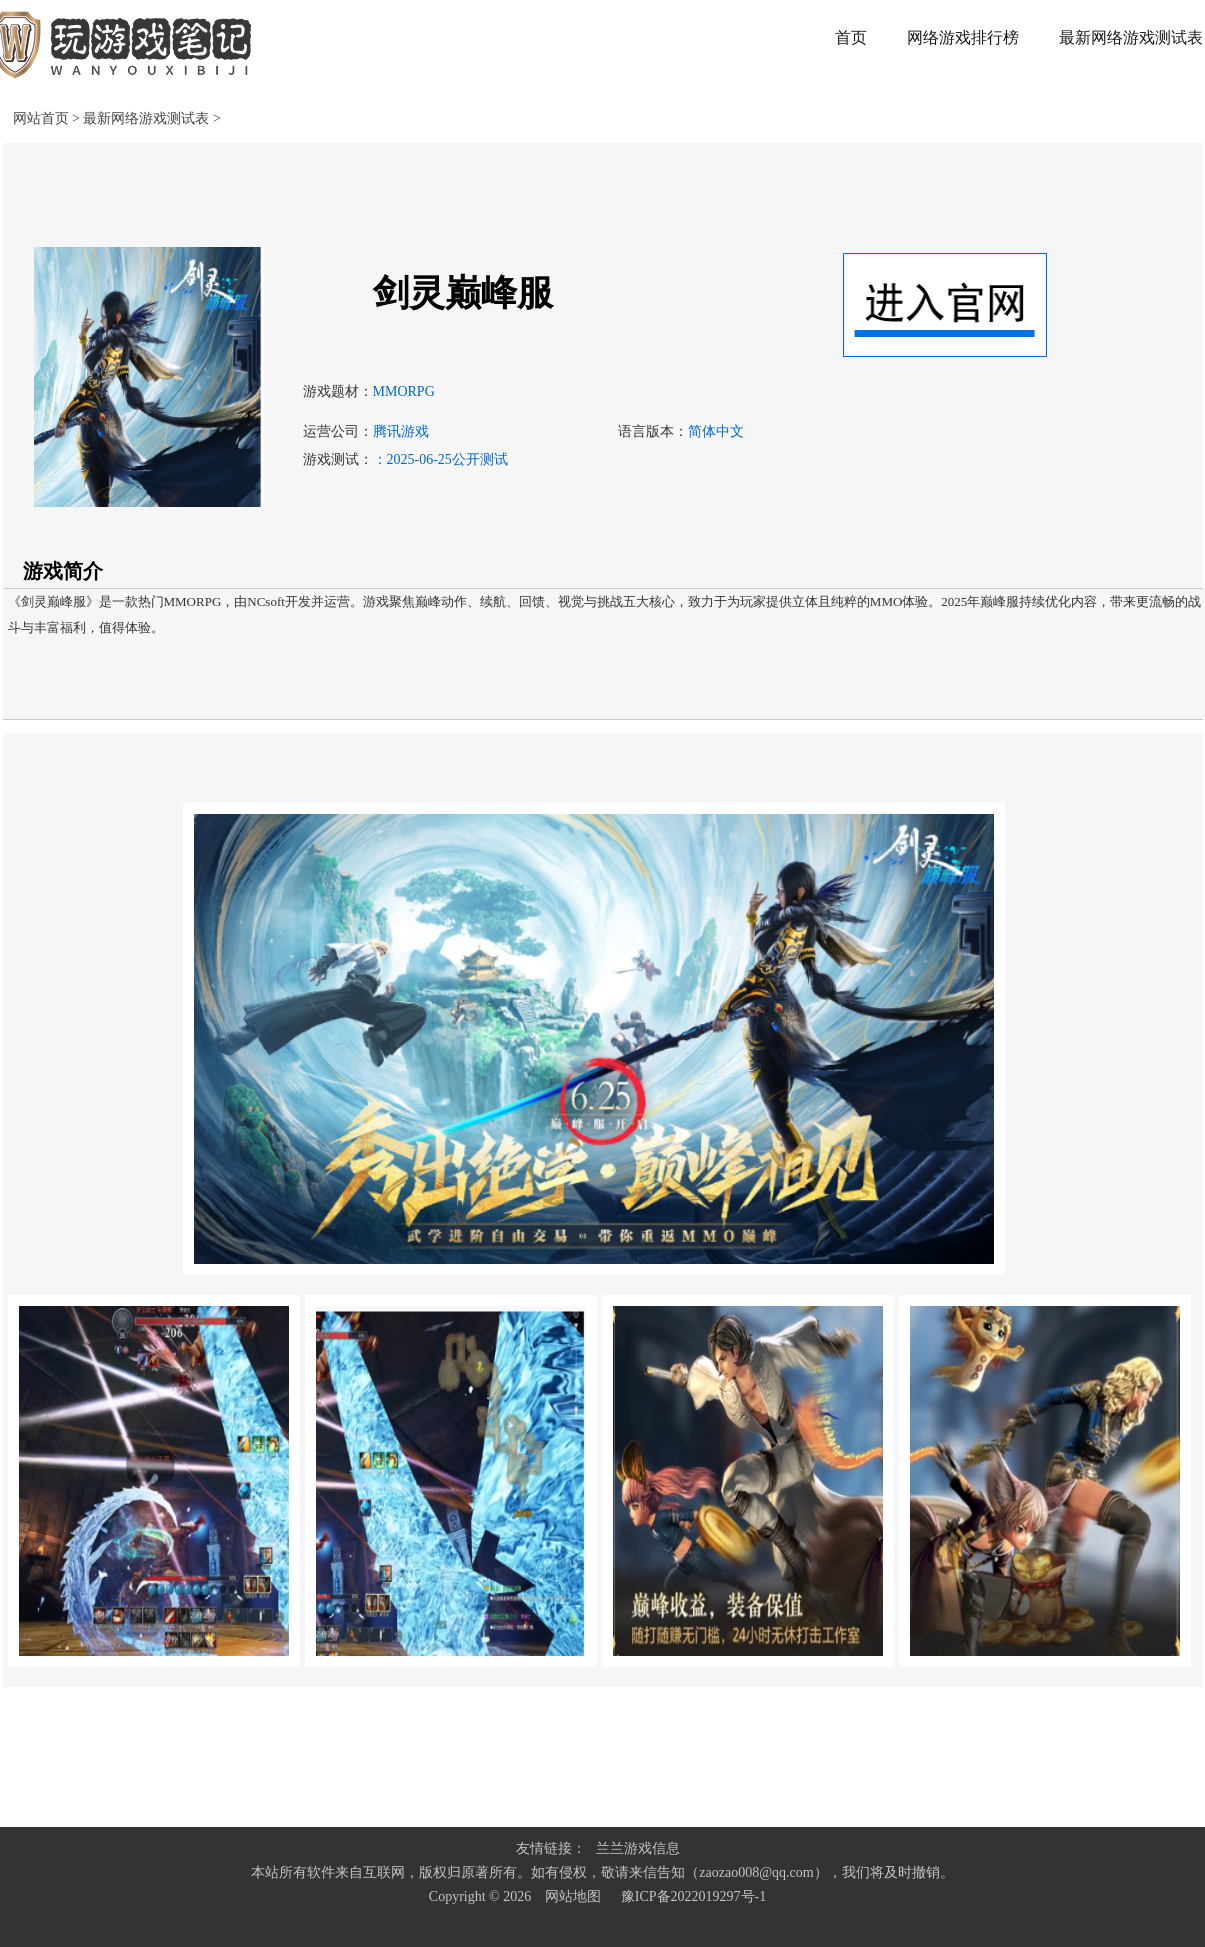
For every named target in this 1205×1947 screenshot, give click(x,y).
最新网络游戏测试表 (148, 118)
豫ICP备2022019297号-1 (693, 1896)
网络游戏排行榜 (963, 37)
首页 (851, 37)
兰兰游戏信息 (638, 1848)
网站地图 (573, 1896)
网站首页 (41, 118)
